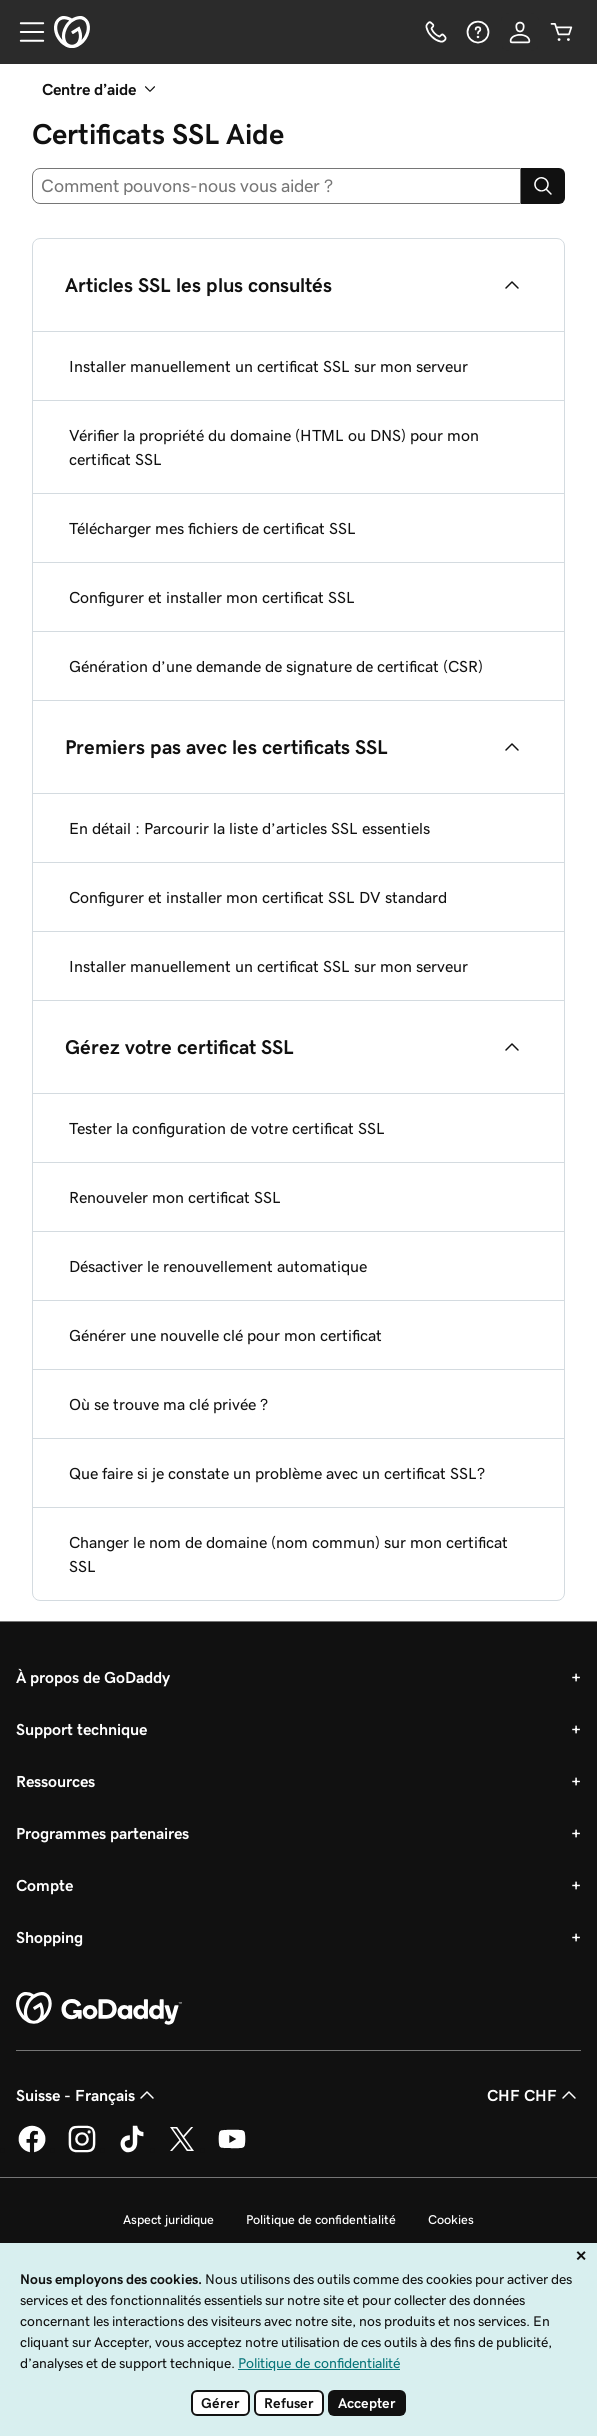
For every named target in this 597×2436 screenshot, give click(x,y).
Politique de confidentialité (321, 2219)
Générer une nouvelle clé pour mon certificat (225, 1335)
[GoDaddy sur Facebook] (32, 2149)
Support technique (81, 1729)
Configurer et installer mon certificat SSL (212, 597)
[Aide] (478, 32)
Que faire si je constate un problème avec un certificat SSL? (277, 1473)
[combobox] (276, 186)
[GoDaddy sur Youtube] (232, 2149)
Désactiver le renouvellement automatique (218, 1266)
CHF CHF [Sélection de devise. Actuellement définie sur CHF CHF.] (534, 2095)
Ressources (55, 1781)
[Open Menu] (24, 32)
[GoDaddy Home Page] (99, 2009)
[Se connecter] (520, 32)
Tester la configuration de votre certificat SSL (227, 1128)
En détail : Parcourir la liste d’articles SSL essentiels (249, 828)
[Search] (543, 186)
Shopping (49, 1937)
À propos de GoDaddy (93, 1677)
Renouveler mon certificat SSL (175, 1197)
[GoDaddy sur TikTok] (132, 2149)
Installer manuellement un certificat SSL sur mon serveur (268, 366)
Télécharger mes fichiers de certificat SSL (212, 528)
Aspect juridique (168, 2219)
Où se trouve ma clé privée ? (168, 1404)
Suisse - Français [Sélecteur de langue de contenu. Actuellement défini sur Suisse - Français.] (87, 2095)
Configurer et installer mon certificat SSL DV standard (258, 897)
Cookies (451, 2219)
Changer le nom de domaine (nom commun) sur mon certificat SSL (288, 1554)
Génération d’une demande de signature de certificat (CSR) (276, 666)
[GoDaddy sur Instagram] (82, 2149)
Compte (44, 1885)
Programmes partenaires (102, 1833)
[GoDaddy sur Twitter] (182, 2149)
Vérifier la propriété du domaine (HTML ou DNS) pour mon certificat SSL (274, 447)
